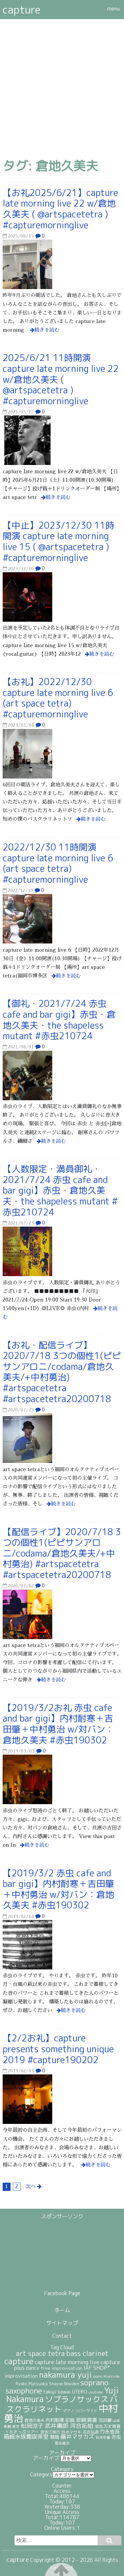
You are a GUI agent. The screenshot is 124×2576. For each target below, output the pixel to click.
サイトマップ (62, 2323)
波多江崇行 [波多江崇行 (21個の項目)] (50, 2432)
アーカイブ (46, 2457)
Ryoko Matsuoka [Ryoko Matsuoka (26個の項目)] (32, 2384)
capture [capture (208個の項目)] (18, 2361)
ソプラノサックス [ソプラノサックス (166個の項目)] (76, 2399)
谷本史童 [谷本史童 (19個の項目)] (103, 2437)
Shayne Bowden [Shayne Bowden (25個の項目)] (64, 2384)
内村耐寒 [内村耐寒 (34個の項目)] (55, 2420)
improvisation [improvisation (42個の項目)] (21, 2375)
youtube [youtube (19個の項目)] (96, 2392)
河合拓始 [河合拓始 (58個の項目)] (82, 2426)
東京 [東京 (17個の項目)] (16, 2426)
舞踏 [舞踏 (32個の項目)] (54, 2437)
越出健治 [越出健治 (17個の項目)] (62, 2443)
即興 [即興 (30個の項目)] (70, 2420)
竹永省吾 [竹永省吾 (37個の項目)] (110, 2431)
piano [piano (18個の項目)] (97, 2376)
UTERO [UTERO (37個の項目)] (79, 2391)
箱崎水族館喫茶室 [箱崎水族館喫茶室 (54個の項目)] (26, 2437)
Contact (62, 2335)
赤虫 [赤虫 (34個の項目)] (116, 2436)
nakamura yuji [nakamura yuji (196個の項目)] (65, 2374)
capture (22, 9)
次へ (30, 2186)
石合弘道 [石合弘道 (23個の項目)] (91, 2432)
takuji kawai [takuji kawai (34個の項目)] (57, 2391)
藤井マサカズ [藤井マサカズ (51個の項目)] (77, 2436)
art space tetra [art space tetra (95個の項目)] (40, 2353)
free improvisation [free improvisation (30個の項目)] (61, 2368)
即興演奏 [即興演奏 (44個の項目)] (86, 2420)
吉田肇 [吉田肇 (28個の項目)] (105, 2420)
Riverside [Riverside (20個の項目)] (111, 2376)
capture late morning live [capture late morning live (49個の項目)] (67, 2362)
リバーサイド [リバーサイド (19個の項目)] (86, 2410)
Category (41, 2474)
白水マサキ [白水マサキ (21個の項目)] (71, 2432)
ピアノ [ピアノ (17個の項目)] (68, 2410)
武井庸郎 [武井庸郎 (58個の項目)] (56, 2426)
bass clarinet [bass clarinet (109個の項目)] (87, 2353)
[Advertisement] (62, 84)
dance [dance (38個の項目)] (32, 2367)
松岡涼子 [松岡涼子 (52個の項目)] (32, 2425)
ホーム (62, 2310)
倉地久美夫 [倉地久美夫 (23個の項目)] (34, 2420)
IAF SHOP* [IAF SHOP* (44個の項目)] (97, 2367)
